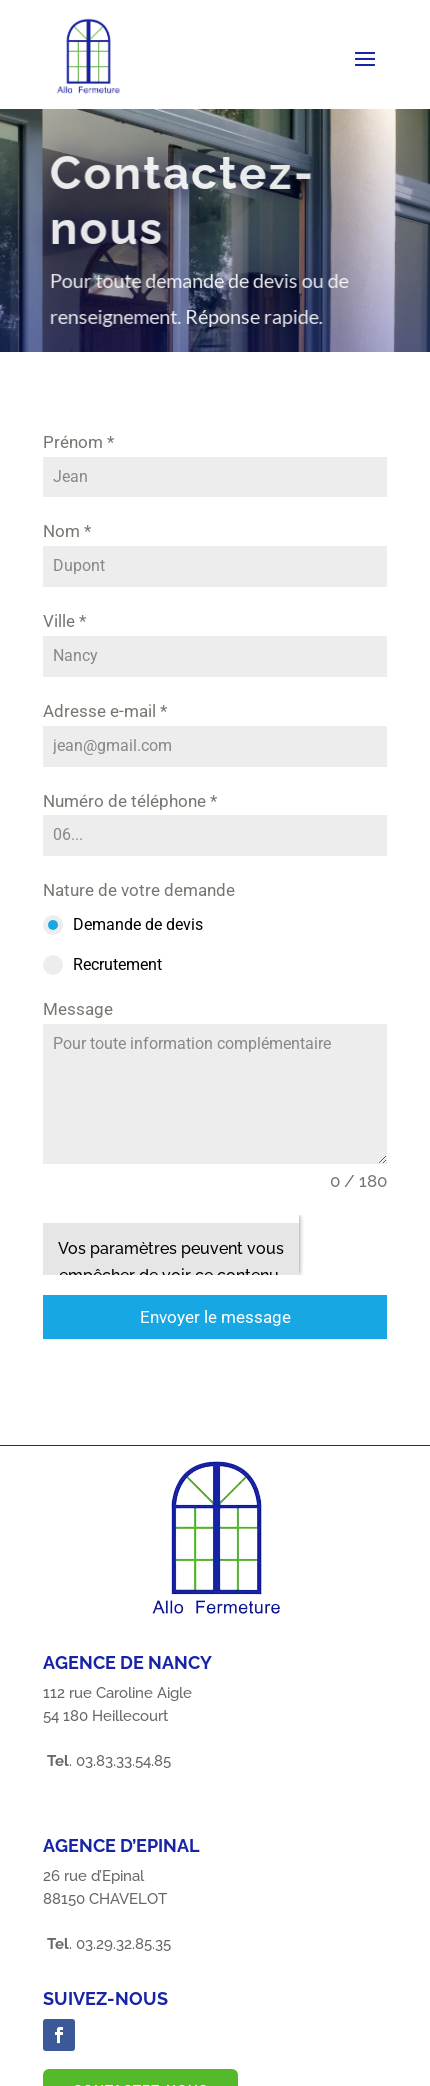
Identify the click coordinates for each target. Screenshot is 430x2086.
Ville (64, 621)
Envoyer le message (215, 1317)
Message (78, 1009)
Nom (67, 531)
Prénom (78, 442)
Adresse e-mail (105, 711)
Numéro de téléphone (130, 801)
